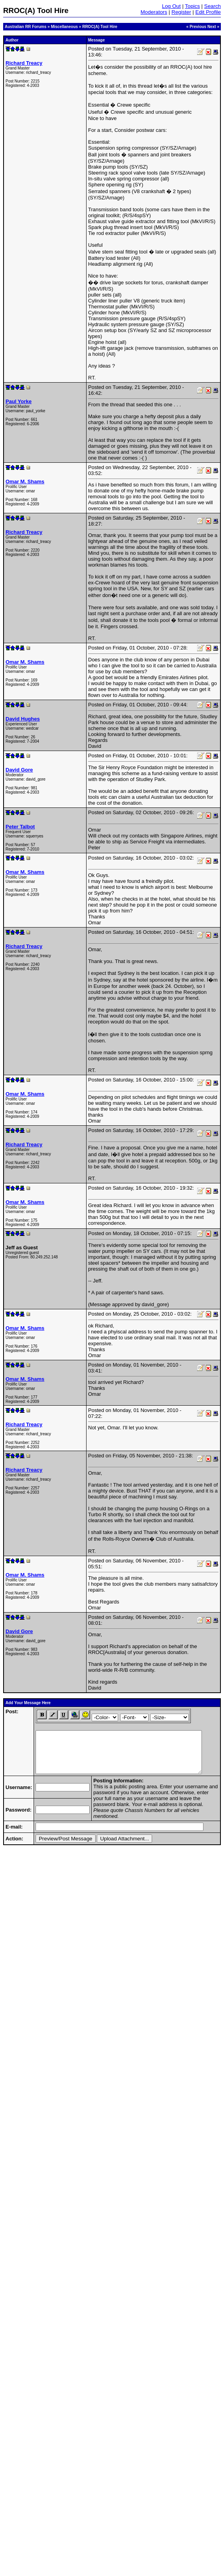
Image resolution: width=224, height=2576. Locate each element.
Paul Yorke (19, 401)
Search (212, 6)
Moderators (154, 12)
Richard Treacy (24, 63)
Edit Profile (208, 12)
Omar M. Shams (25, 481)
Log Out (171, 6)
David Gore (19, 770)
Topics (192, 6)
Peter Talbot (20, 827)
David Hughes (23, 719)
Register (181, 12)
